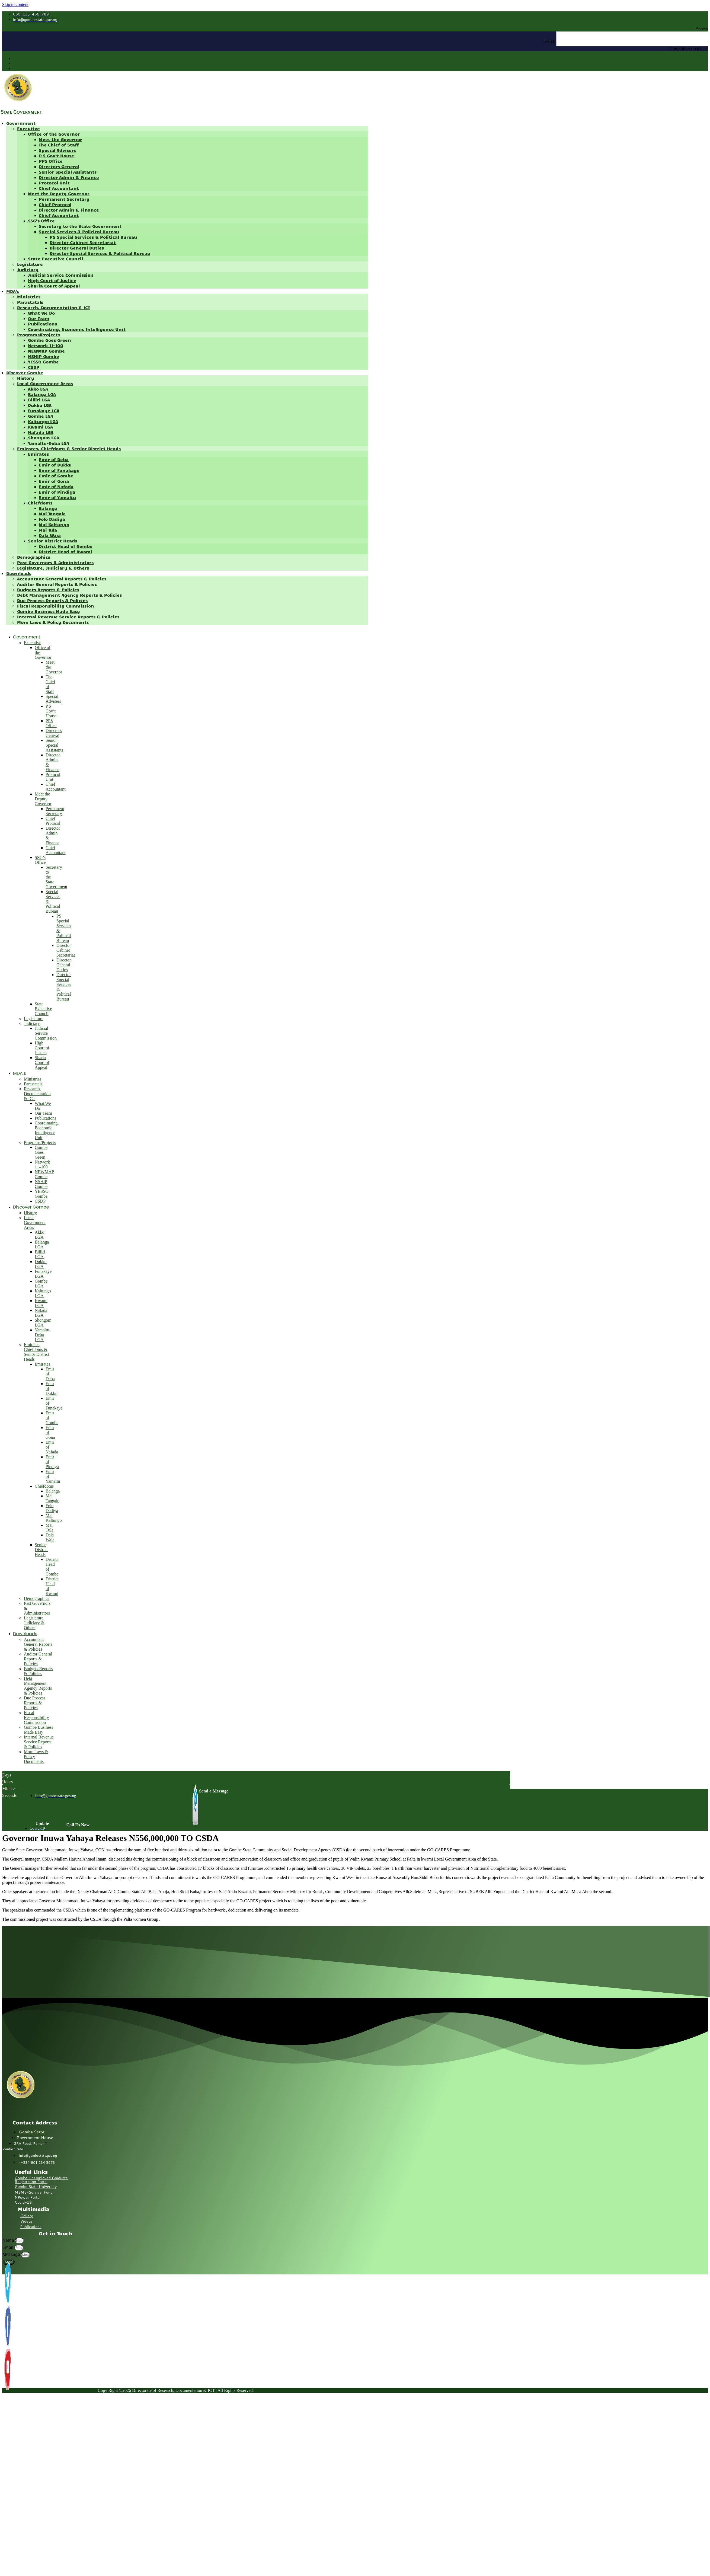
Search (549, 41)
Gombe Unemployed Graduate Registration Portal (41, 2179)
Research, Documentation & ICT (53, 307)
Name (8, 2240)
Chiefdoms (40, 502)
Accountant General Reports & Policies (61, 578)
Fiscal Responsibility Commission (55, 605)
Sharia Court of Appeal (54, 285)
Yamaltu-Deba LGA (48, 443)
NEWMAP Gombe (46, 350)
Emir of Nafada (56, 486)
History (25, 378)
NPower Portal (27, 2197)
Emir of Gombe (56, 475)
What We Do (41, 312)
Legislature (30, 264)
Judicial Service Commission (61, 274)
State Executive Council (55, 258)
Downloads (18, 573)
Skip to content (15, 4)
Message (11, 2254)
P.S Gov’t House (56, 155)
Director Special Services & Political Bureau (100, 253)
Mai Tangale (52, 513)
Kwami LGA (40, 426)
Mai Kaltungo (54, 524)
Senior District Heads (52, 540)
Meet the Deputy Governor (58, 193)
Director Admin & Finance (69, 177)
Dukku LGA (40, 405)
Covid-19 (23, 2202)
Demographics (33, 557)
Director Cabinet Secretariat (83, 242)
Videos (26, 2221)
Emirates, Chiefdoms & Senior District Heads (69, 448)
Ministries (28, 296)
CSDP (33, 367)
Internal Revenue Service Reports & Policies (68, 616)
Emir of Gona (54, 481)
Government (21, 123)
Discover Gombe (24, 372)
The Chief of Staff (59, 144)
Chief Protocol (55, 204)
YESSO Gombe (43, 361)
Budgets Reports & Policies (48, 589)
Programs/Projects (38, 334)
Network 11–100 (45, 345)
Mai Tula (48, 529)
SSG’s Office (41, 220)
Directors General (59, 166)
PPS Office (51, 161)
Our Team (38, 318)
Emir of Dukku (55, 464)
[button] (355, 29)
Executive (28, 128)
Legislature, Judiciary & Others (53, 567)
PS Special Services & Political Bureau (93, 236)
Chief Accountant (59, 188)
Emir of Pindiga (57, 491)
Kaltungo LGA (43, 421)
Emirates (38, 453)
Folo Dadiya (52, 519)
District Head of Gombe (65, 546)
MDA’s (12, 291)
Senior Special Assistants (68, 171)
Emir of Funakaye (59, 470)
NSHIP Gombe (43, 356)
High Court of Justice (52, 280)
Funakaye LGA (43, 410)
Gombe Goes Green (49, 340)
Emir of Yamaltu (57, 497)
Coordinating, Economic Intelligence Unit (77, 329)
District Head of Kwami (65, 551)
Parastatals (30, 302)
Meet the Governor (60, 139)
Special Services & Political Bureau (79, 231)
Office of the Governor (54, 133)
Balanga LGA (42, 394)
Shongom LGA (43, 437)
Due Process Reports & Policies (52, 600)
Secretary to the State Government (80, 226)
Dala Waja (50, 535)
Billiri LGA (39, 399)
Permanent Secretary (64, 199)
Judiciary (28, 269)
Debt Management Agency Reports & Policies (69, 594)
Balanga (48, 508)
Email (8, 2247)
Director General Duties (77, 247)
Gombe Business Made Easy (48, 611)
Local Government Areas (45, 383)
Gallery (26, 2216)
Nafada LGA (40, 432)
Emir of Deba (54, 459)
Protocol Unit (54, 182)
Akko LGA (38, 388)
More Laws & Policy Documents (53, 622)
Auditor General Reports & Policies (57, 584)
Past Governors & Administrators (55, 562)
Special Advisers (57, 150)
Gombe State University (36, 2186)
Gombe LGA (40, 415)
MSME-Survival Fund (34, 2192)
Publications (42, 323)
